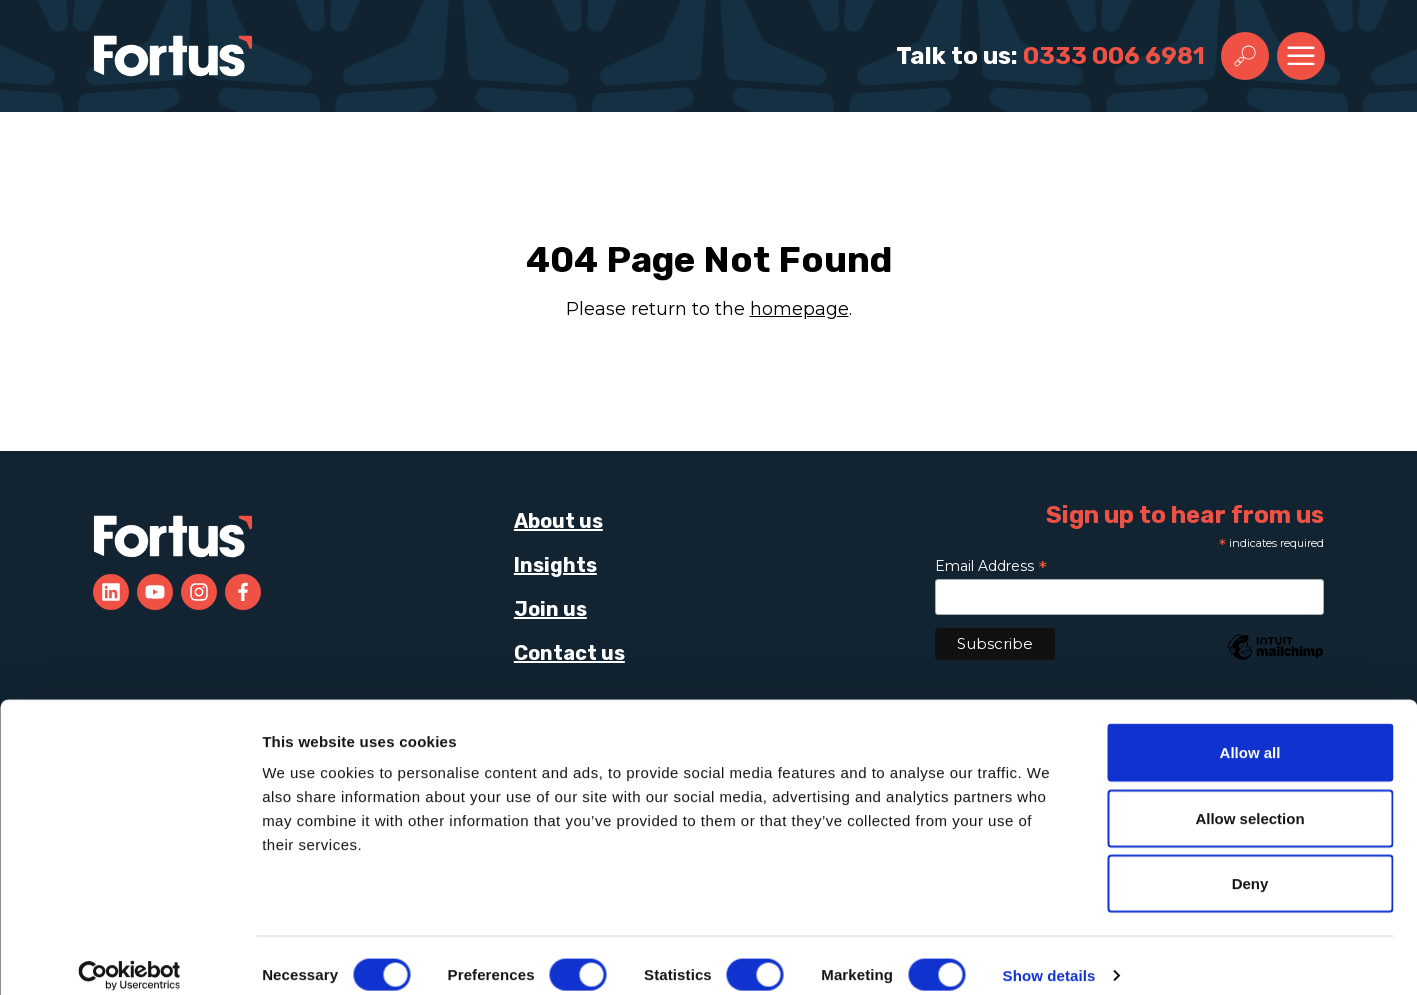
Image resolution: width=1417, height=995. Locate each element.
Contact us (569, 653)
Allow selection (1249, 798)
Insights (555, 565)
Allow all (1250, 732)
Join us (550, 609)
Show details (1049, 955)
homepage (799, 309)
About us (558, 521)
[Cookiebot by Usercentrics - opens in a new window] (129, 956)
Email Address (991, 566)
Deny (1250, 863)
